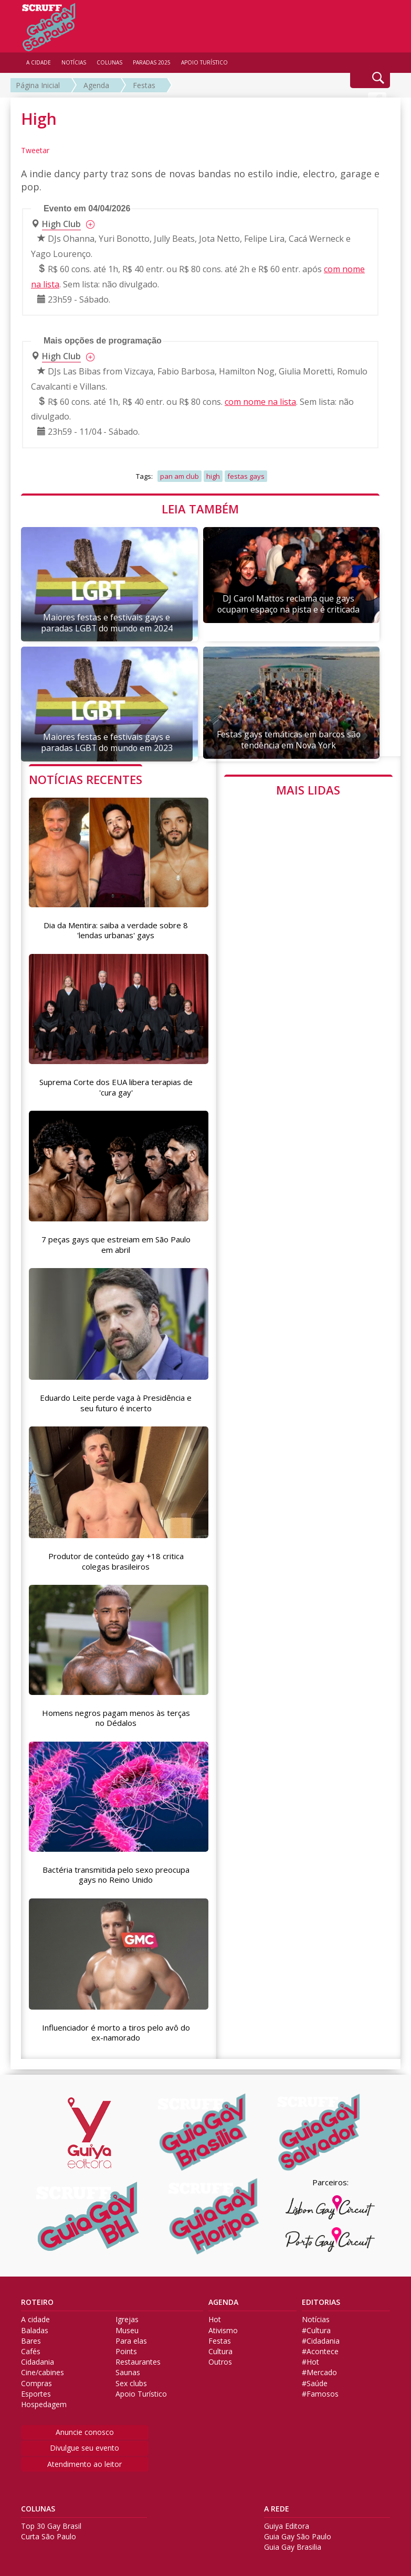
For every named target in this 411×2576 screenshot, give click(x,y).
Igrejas (127, 2315)
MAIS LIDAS (308, 790)
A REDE (276, 2503)
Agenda (96, 85)
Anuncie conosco (85, 2427)
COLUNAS (38, 2503)
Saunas (127, 2368)
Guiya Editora (286, 2521)
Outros (220, 2357)
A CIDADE (38, 62)
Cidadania (37, 2357)
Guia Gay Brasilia (292, 2542)
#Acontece (320, 2347)
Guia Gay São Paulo (297, 2532)
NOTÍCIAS (73, 62)
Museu (127, 2325)
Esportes (36, 2388)
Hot (214, 2315)
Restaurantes (138, 2357)
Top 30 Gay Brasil (51, 2521)
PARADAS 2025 (152, 62)
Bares (31, 2336)
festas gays (246, 476)
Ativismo (223, 2325)
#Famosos (320, 2388)
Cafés (30, 2347)
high (213, 476)
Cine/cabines (42, 2368)
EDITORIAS (321, 2297)
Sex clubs (131, 2378)
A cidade (35, 2315)
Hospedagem (44, 2400)
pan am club (179, 476)
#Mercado (319, 2368)
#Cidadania (321, 2336)
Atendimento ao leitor (84, 2459)
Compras (36, 2378)
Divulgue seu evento (84, 2443)
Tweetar (35, 150)
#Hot (310, 2357)
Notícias (316, 2315)
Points (126, 2347)
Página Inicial (38, 85)
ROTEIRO (37, 2297)
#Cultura (316, 2325)
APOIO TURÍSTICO (204, 62)
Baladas (34, 2325)
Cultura (220, 2347)
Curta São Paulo (48, 2532)
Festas (144, 85)
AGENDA (223, 2297)
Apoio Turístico (141, 2388)
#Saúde (315, 2378)
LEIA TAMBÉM (200, 509)
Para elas (131, 2336)
